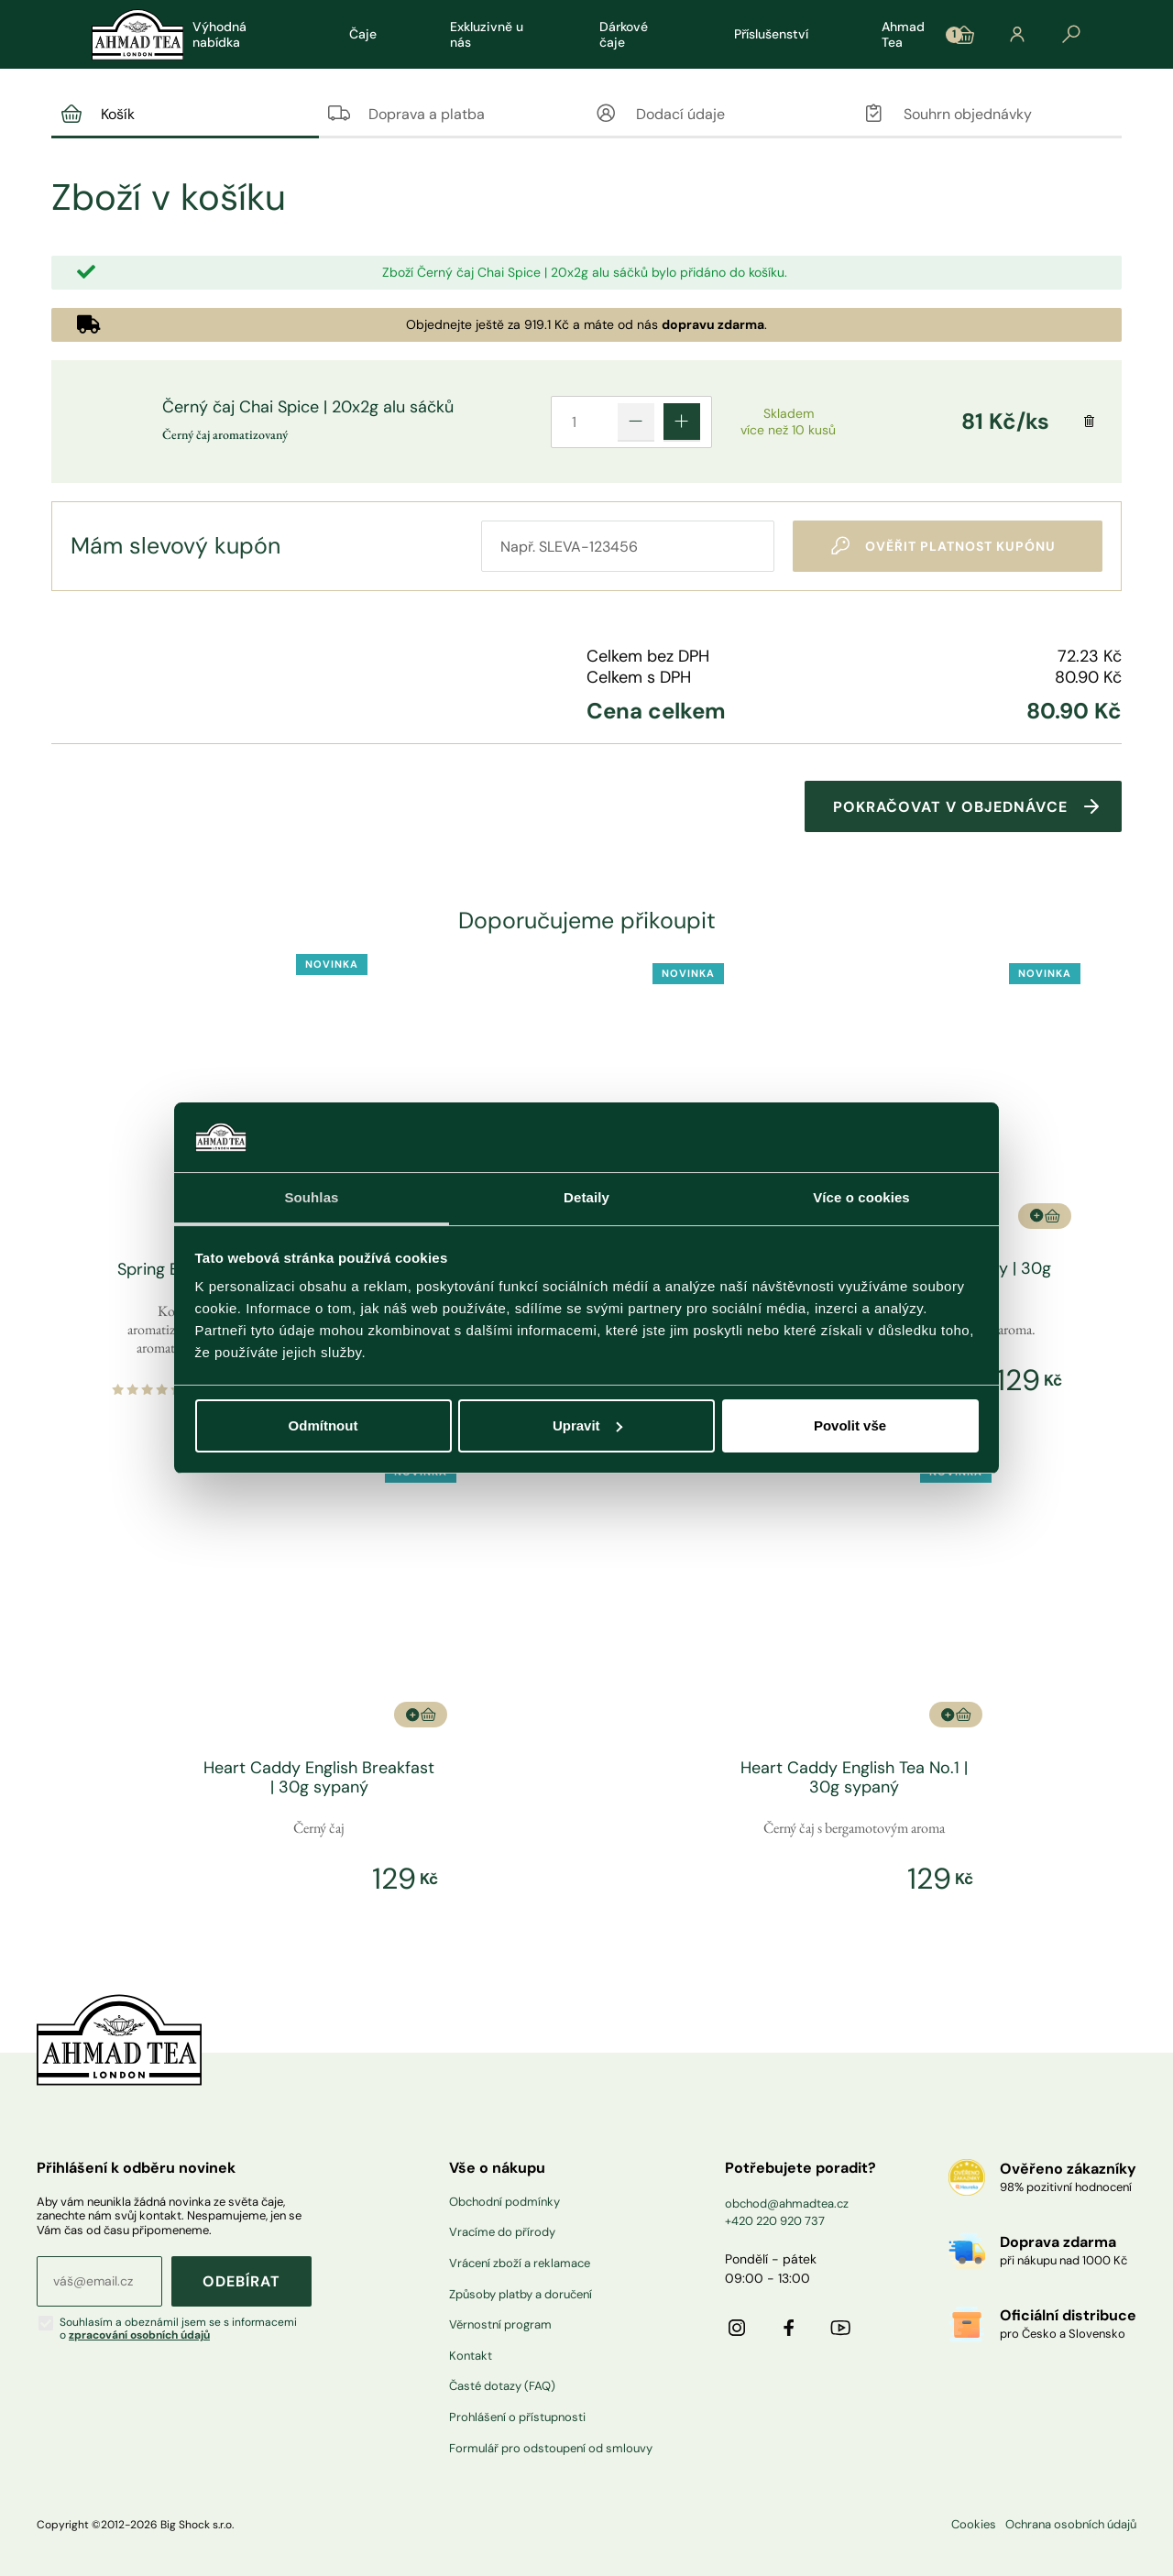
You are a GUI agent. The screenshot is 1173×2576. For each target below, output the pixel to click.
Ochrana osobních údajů (1070, 2523)
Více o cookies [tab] (861, 1197)
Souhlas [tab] (311, 1197)
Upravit (587, 1425)
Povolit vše (850, 1425)
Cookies (973, 2523)
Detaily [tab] (586, 1197)
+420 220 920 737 (775, 2219)
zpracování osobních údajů (139, 2333)
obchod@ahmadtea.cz (787, 2201)
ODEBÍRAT (241, 2279)
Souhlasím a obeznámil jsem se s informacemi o (178, 2327)
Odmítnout (323, 1425)
